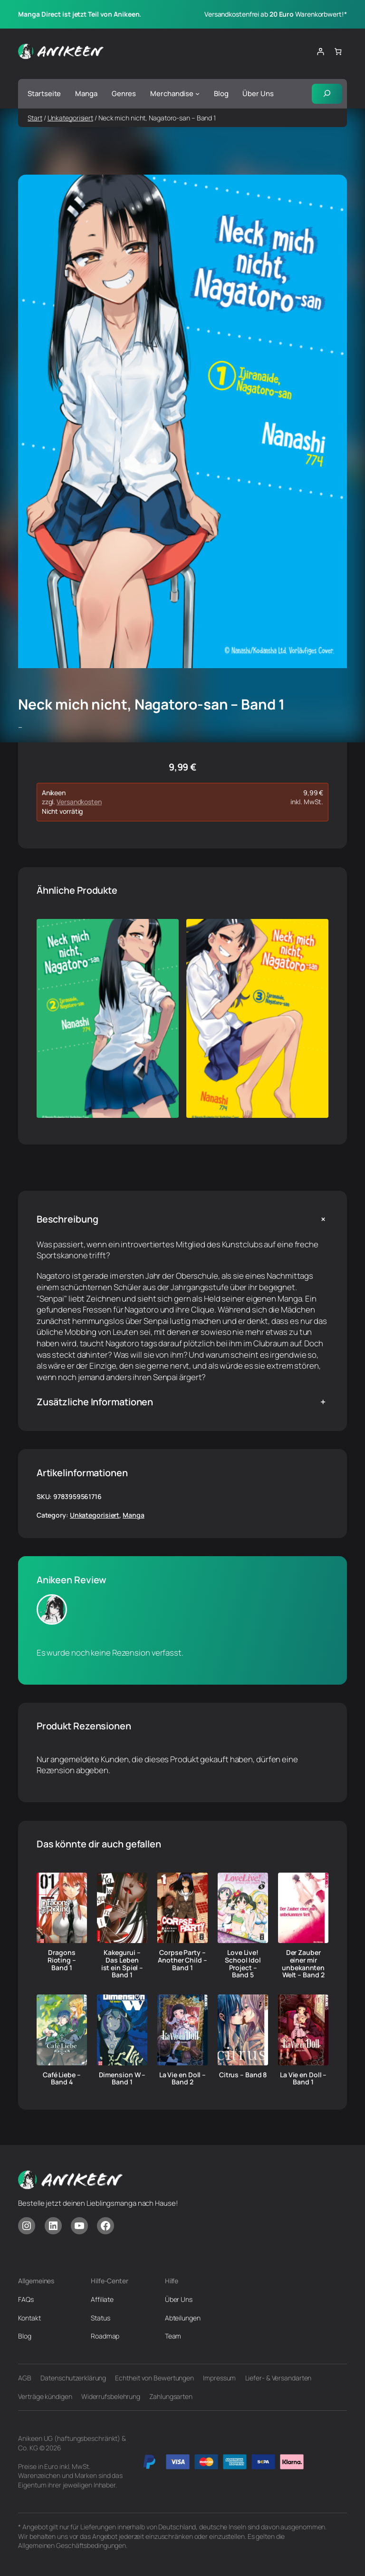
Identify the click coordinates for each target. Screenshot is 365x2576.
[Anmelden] (320, 51)
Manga (133, 1515)
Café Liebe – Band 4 (62, 2078)
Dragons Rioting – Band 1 (62, 1960)
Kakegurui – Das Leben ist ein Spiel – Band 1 (122, 1964)
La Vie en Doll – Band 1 (303, 2078)
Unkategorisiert (71, 117)
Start (35, 117)
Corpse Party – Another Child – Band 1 (182, 1960)
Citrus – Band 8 (243, 2075)
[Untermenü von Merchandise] (197, 93)
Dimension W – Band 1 (122, 2078)
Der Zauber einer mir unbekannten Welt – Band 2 (303, 1964)
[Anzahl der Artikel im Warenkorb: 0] (337, 51)
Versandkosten (79, 801)
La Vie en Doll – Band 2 (182, 2078)
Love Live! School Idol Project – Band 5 (243, 1964)
